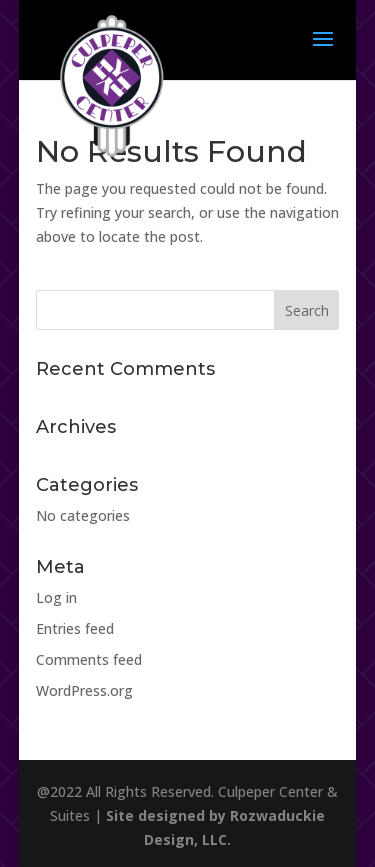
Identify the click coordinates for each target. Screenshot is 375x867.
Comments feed (89, 659)
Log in (56, 597)
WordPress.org (84, 690)
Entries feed (75, 628)
